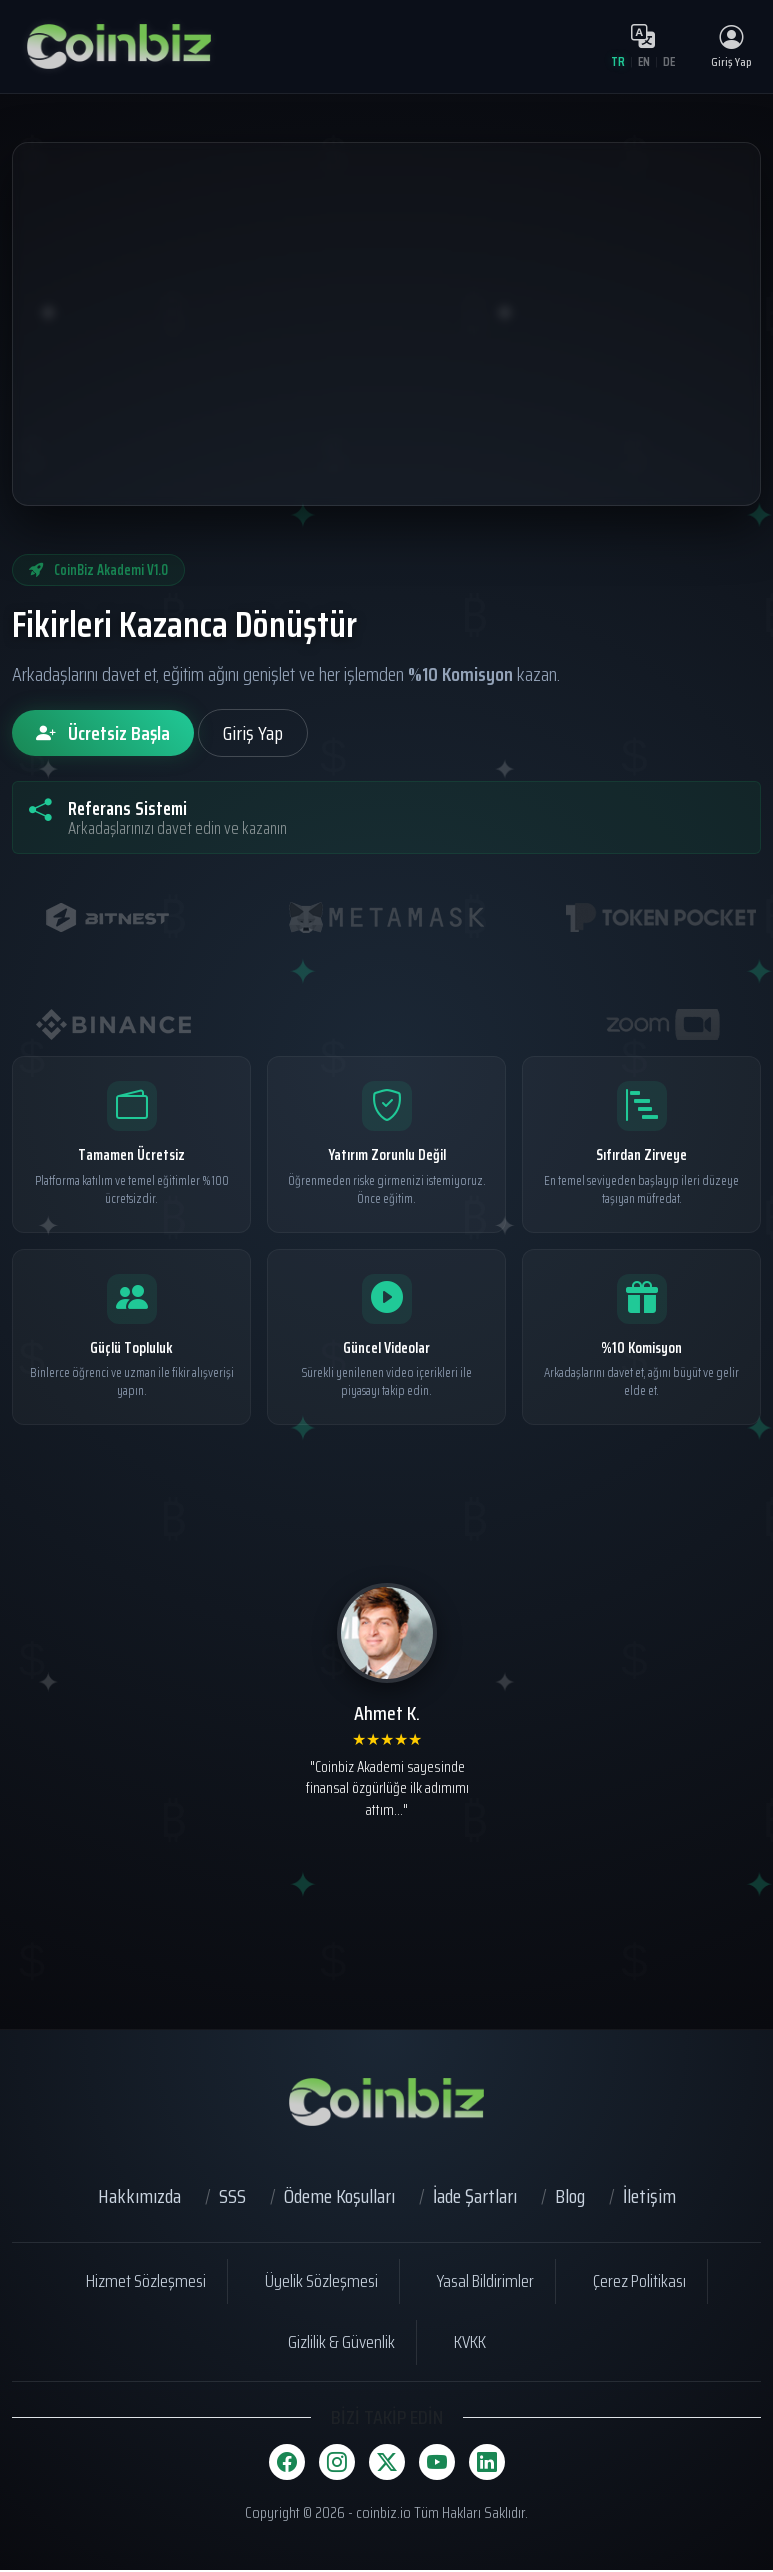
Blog (570, 2198)
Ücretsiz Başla (103, 735)
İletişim (649, 2198)
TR (616, 62)
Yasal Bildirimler (485, 2283)
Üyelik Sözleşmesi (321, 2283)
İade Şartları (475, 2198)
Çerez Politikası (639, 2283)
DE (668, 62)
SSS (232, 2198)
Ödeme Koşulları (339, 2198)
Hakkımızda (139, 2198)
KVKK (470, 2344)
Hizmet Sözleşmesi (146, 2283)
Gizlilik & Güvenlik (341, 2344)
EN (642, 62)
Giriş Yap (253, 735)
